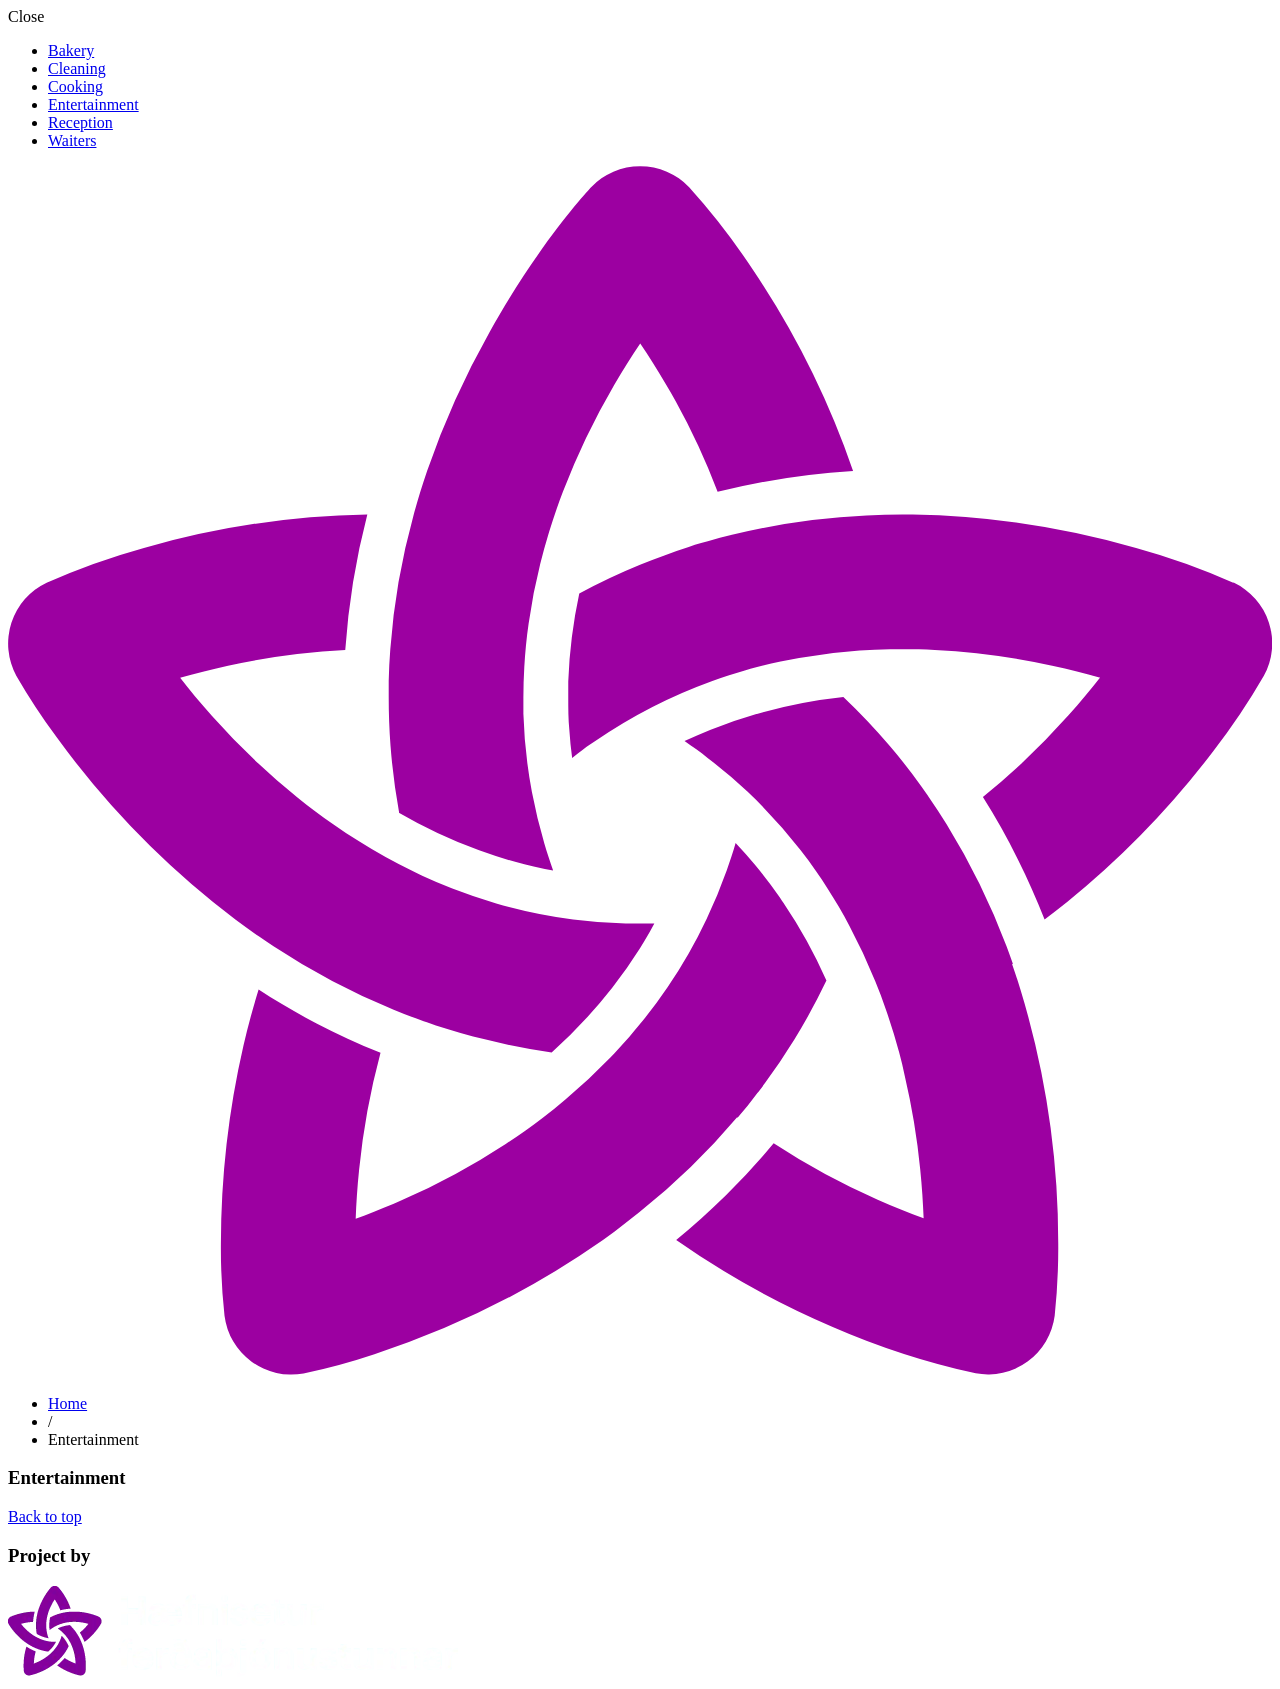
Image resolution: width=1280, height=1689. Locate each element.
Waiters (72, 140)
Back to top (45, 1516)
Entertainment (93, 104)
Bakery (71, 50)
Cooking (75, 86)
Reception (80, 122)
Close (26, 16)
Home (67, 1403)
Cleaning (77, 68)
